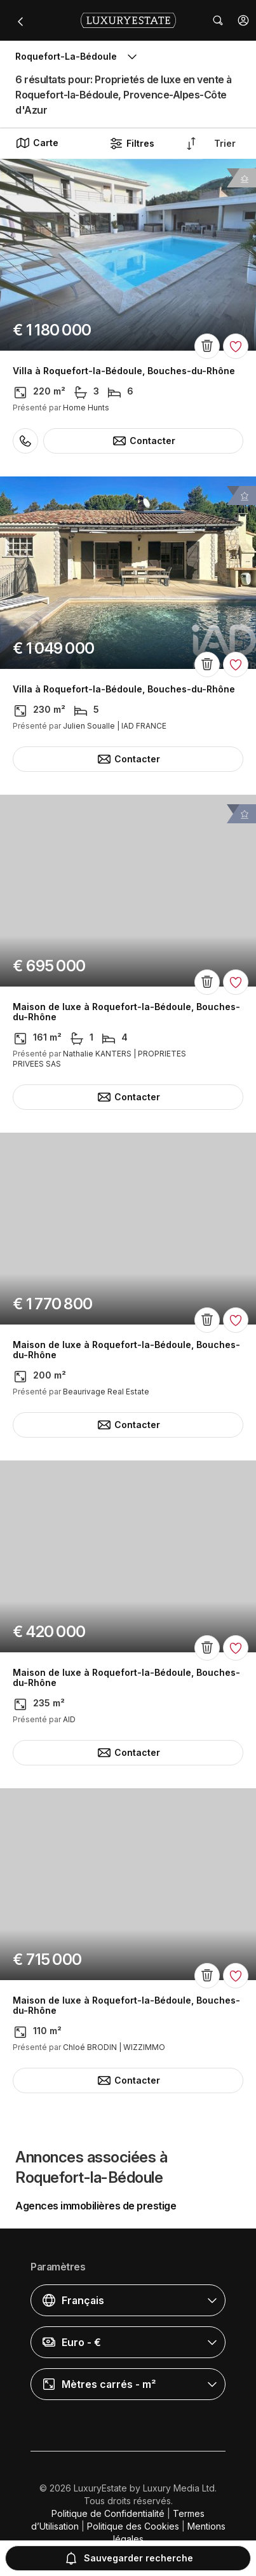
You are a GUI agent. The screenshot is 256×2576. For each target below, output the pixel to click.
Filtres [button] (131, 143)
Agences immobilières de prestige (95, 2205)
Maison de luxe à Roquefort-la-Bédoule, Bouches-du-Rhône (126, 1012)
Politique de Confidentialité (108, 2513)
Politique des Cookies (133, 2526)
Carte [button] (36, 143)
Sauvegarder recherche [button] (128, 2558)
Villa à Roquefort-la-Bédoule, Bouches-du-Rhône (124, 371)
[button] (243, 20)
